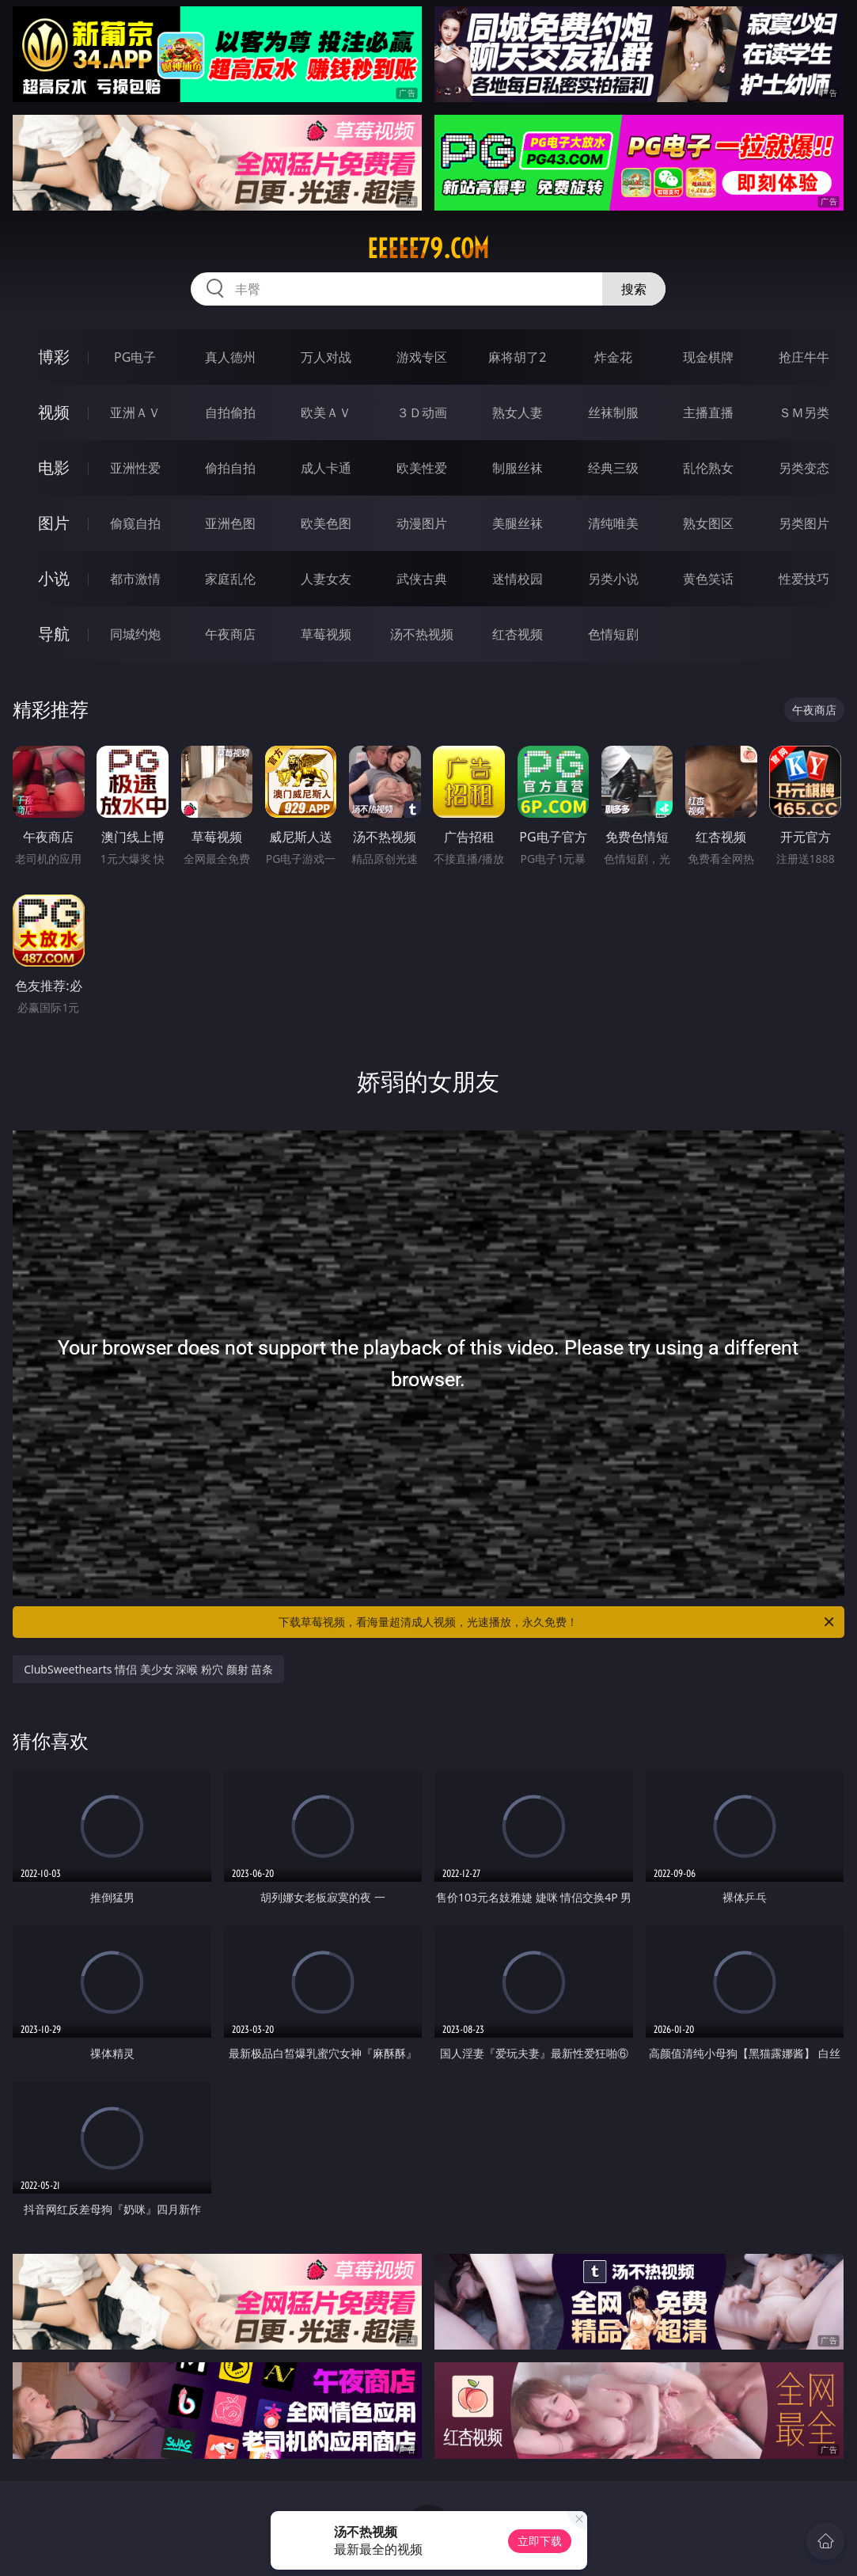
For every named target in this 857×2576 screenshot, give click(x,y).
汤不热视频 (421, 634)
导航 (54, 633)
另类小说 (613, 578)
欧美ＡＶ (326, 412)
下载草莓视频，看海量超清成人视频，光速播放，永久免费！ (557, 1622)
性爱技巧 (804, 578)
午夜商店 (230, 634)
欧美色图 (326, 523)
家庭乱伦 (230, 578)
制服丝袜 (517, 468)
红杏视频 (517, 634)
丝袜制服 (613, 412)
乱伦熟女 (708, 468)
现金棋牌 (708, 357)
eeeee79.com (428, 248)
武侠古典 (421, 578)
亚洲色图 (230, 523)
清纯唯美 (613, 523)
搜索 (634, 289)
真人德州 (230, 357)
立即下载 (540, 2540)
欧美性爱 (421, 468)
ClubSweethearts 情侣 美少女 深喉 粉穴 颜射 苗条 (148, 1669)
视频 (54, 412)
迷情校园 (517, 578)
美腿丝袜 (517, 523)
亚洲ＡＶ (135, 412)
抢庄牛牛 (804, 357)
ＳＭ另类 (804, 412)
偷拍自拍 (230, 468)
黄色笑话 (708, 578)
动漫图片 (421, 523)
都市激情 (135, 578)
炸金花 (613, 357)
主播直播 (708, 412)
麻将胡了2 (517, 357)
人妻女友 (326, 578)
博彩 (54, 356)
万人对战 (326, 357)
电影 (54, 467)
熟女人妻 (517, 412)
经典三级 (613, 468)
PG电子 (135, 357)
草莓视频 (326, 634)
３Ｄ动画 (421, 412)
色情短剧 (613, 634)
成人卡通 (326, 468)
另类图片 (804, 523)
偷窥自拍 (135, 523)
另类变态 (804, 468)
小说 (54, 578)
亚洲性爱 (135, 468)
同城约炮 (135, 634)
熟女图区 (708, 523)
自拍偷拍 (230, 412)
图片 (54, 523)
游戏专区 (421, 357)
